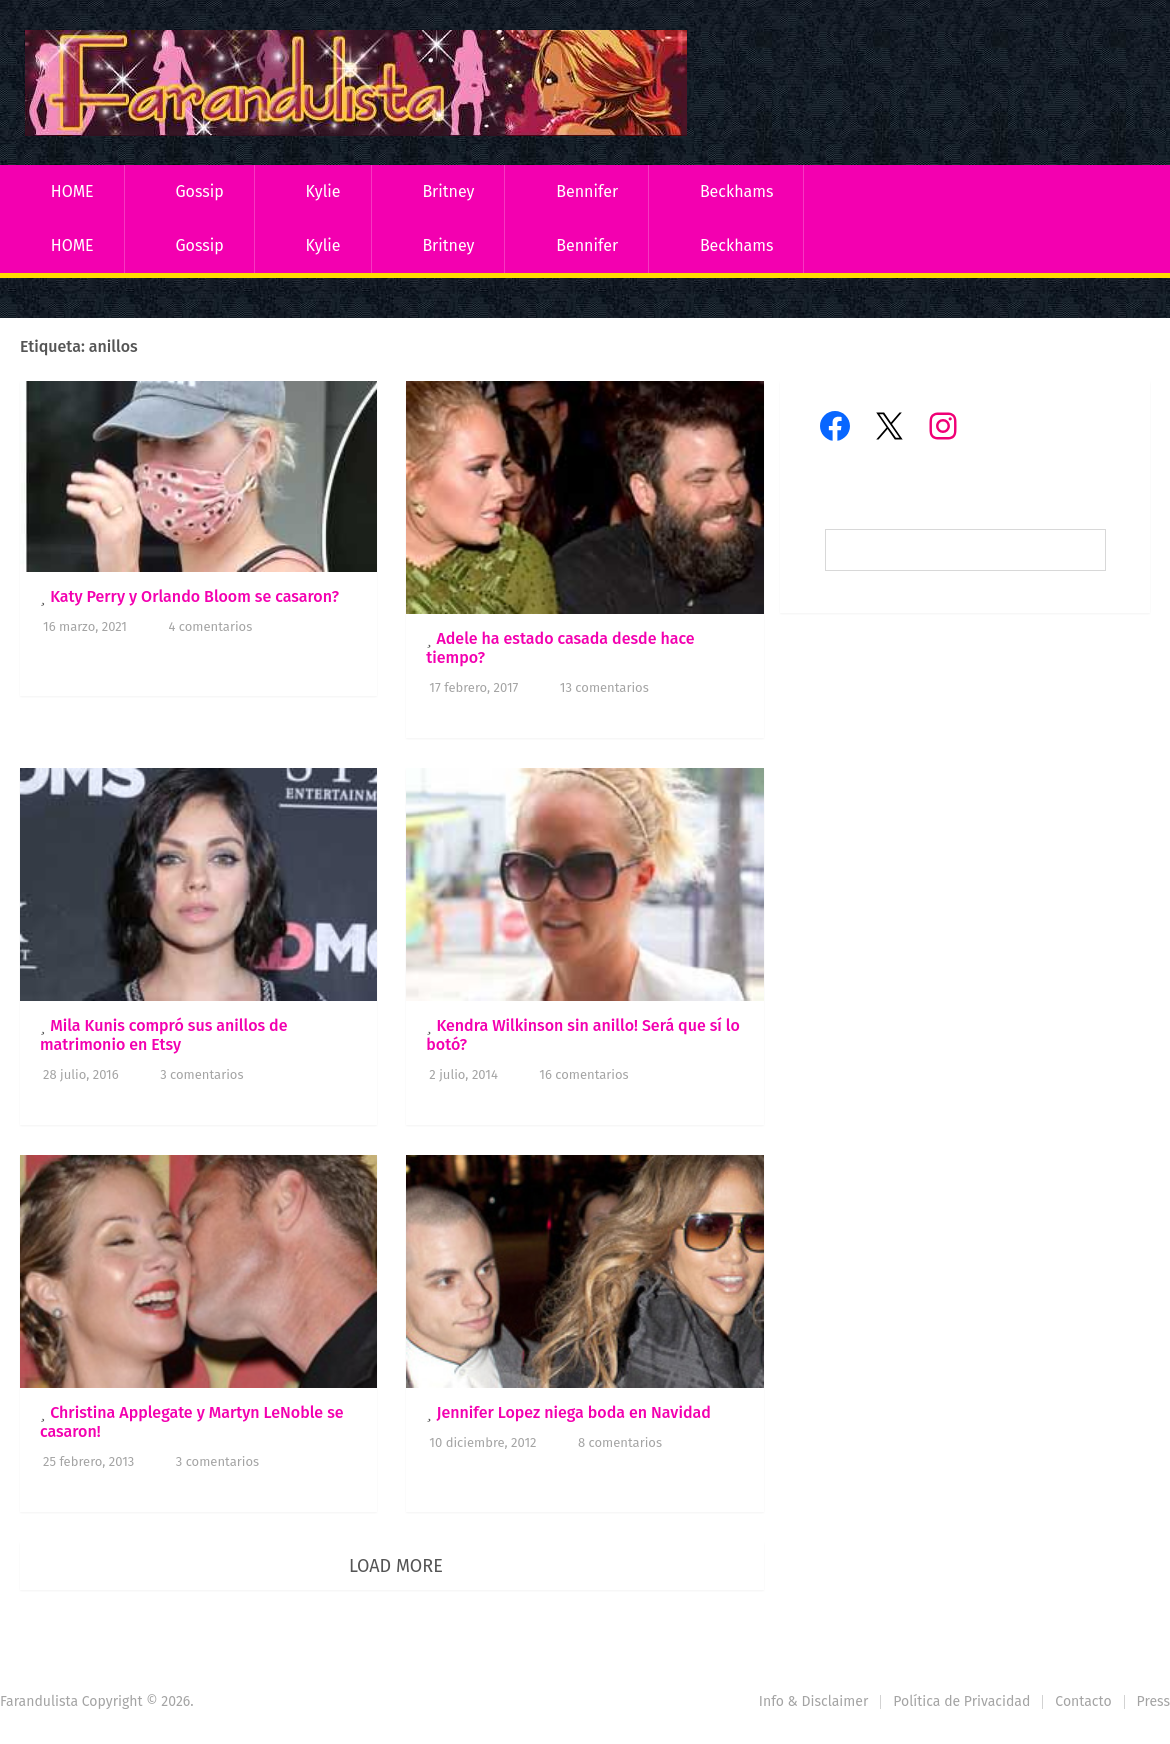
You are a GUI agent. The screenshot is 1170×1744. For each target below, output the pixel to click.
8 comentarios (620, 1442)
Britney (448, 191)
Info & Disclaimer (814, 1701)
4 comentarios (210, 626)
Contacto (1083, 1701)
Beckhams (737, 191)
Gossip (199, 191)
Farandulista (39, 1701)
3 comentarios (201, 1074)
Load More (396, 1566)
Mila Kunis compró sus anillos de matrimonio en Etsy (164, 1035)
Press (1153, 1701)
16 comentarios (583, 1074)
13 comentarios (604, 687)
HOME (72, 191)
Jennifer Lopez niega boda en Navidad (573, 1412)
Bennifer (587, 191)
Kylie (323, 191)
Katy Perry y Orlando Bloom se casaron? (194, 596)
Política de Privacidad (961, 1701)
